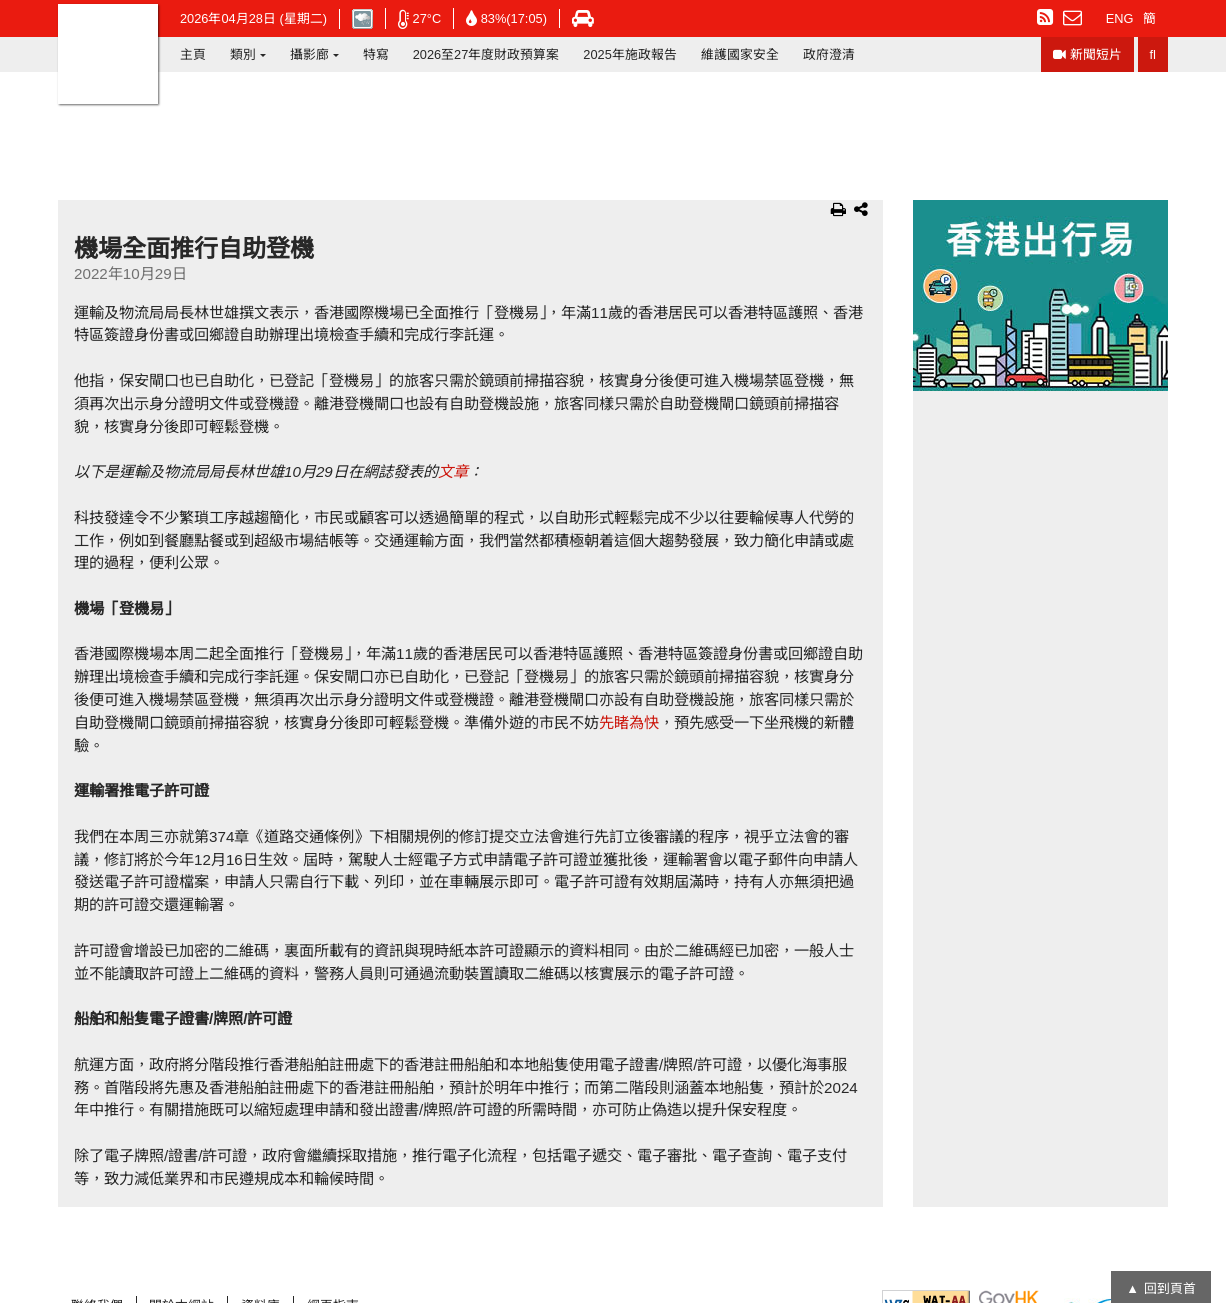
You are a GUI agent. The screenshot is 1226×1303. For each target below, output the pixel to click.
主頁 (193, 54)
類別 (243, 54)
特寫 (376, 54)
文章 (453, 471)
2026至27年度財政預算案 (486, 54)
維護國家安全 (740, 54)
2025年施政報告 (629, 54)
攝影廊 (309, 54)
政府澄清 (829, 54)
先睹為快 (629, 722)
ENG (1120, 18)
